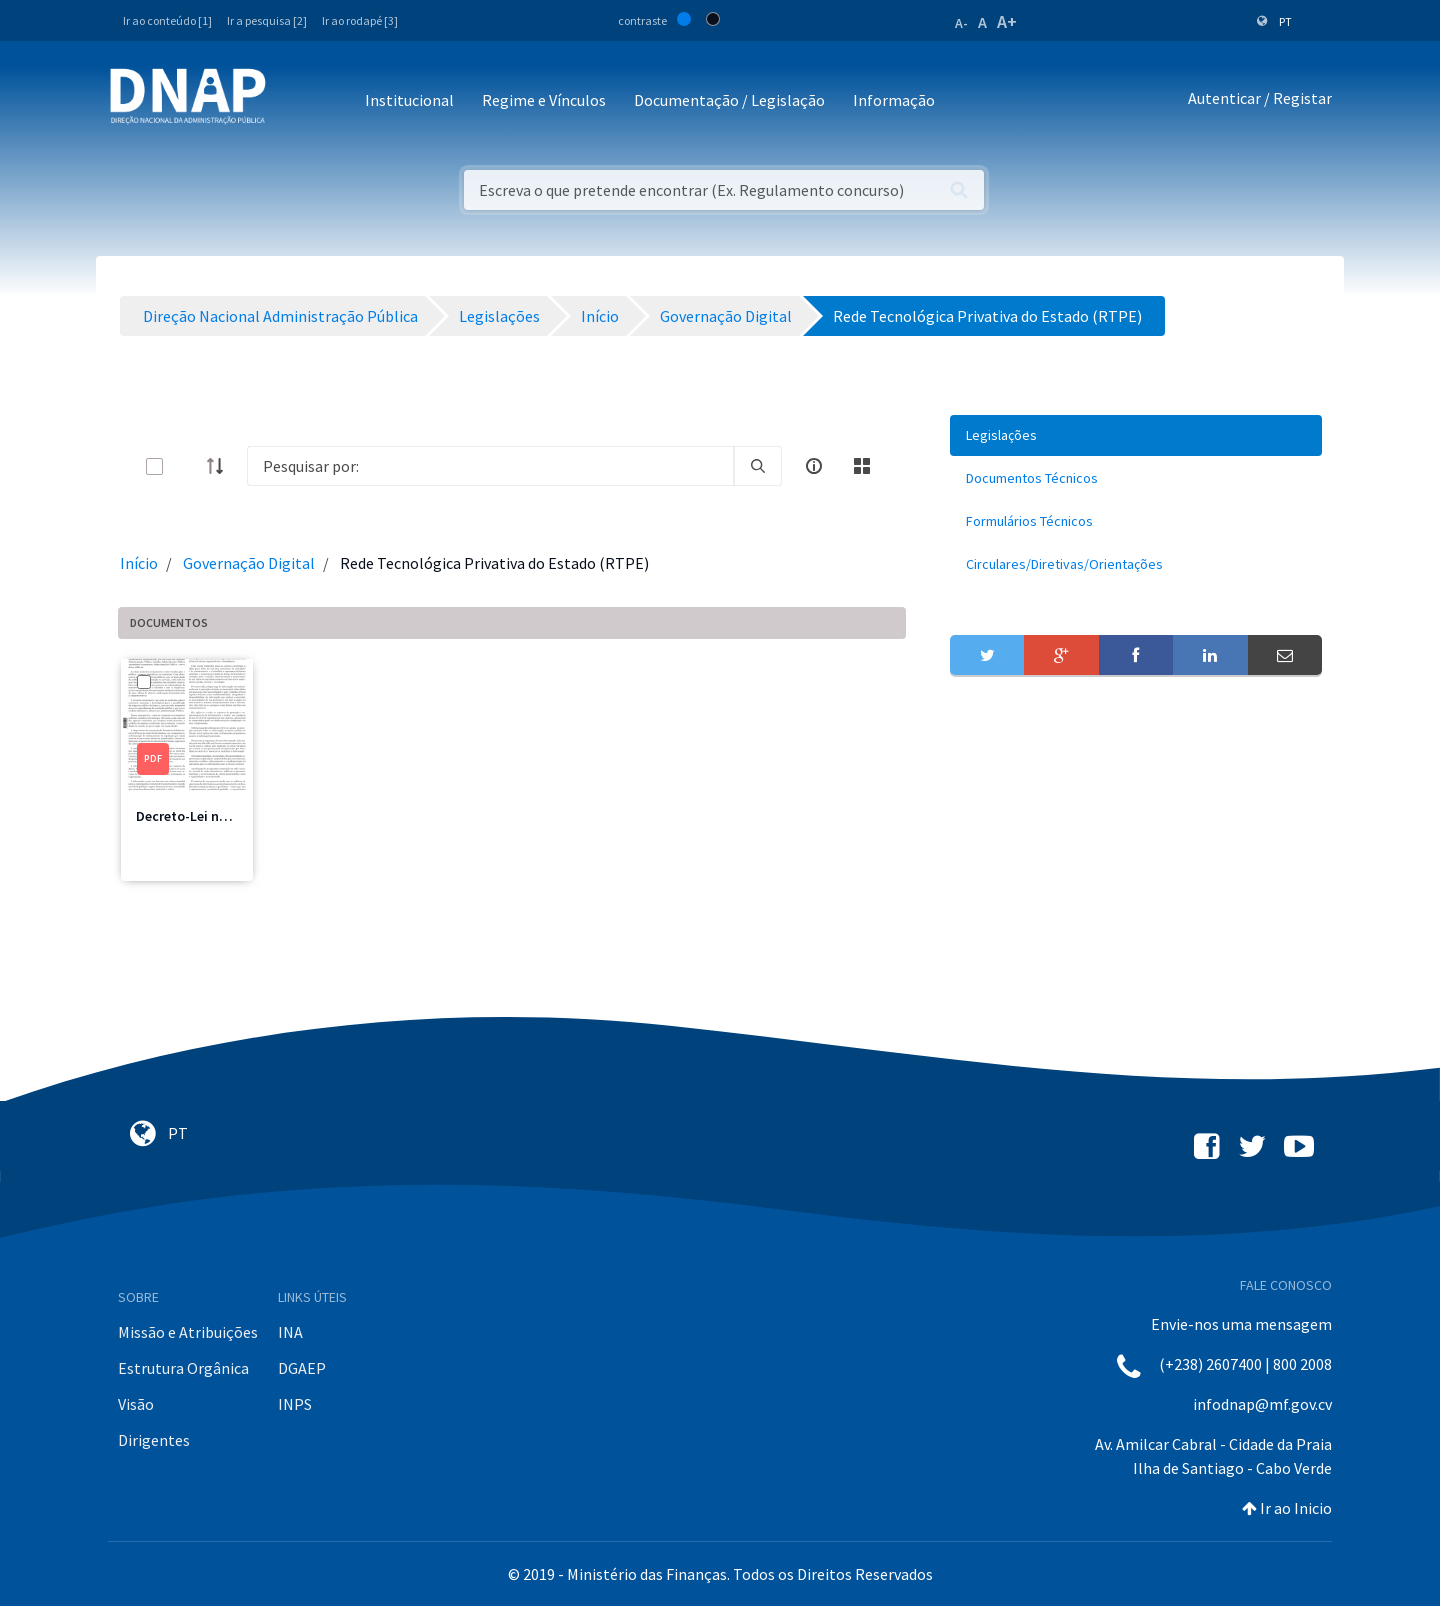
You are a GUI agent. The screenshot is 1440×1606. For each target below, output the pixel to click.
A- (961, 23)
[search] (758, 466)
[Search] (490, 466)
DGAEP (302, 1368)
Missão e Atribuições (188, 1332)
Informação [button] (894, 100)
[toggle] (187, 466)
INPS (295, 1404)
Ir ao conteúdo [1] (167, 20)
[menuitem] (1136, 435)
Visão (136, 1404)
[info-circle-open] (814, 466)
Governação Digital (249, 563)
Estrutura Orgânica (183, 1368)
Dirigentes (154, 1440)
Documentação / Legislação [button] (729, 100)
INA (290, 1332)
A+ (1007, 21)
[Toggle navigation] (294, 101)
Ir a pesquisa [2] (267, 20)
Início (139, 563)
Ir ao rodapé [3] (360, 20)
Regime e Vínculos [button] (544, 100)
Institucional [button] (409, 100)
